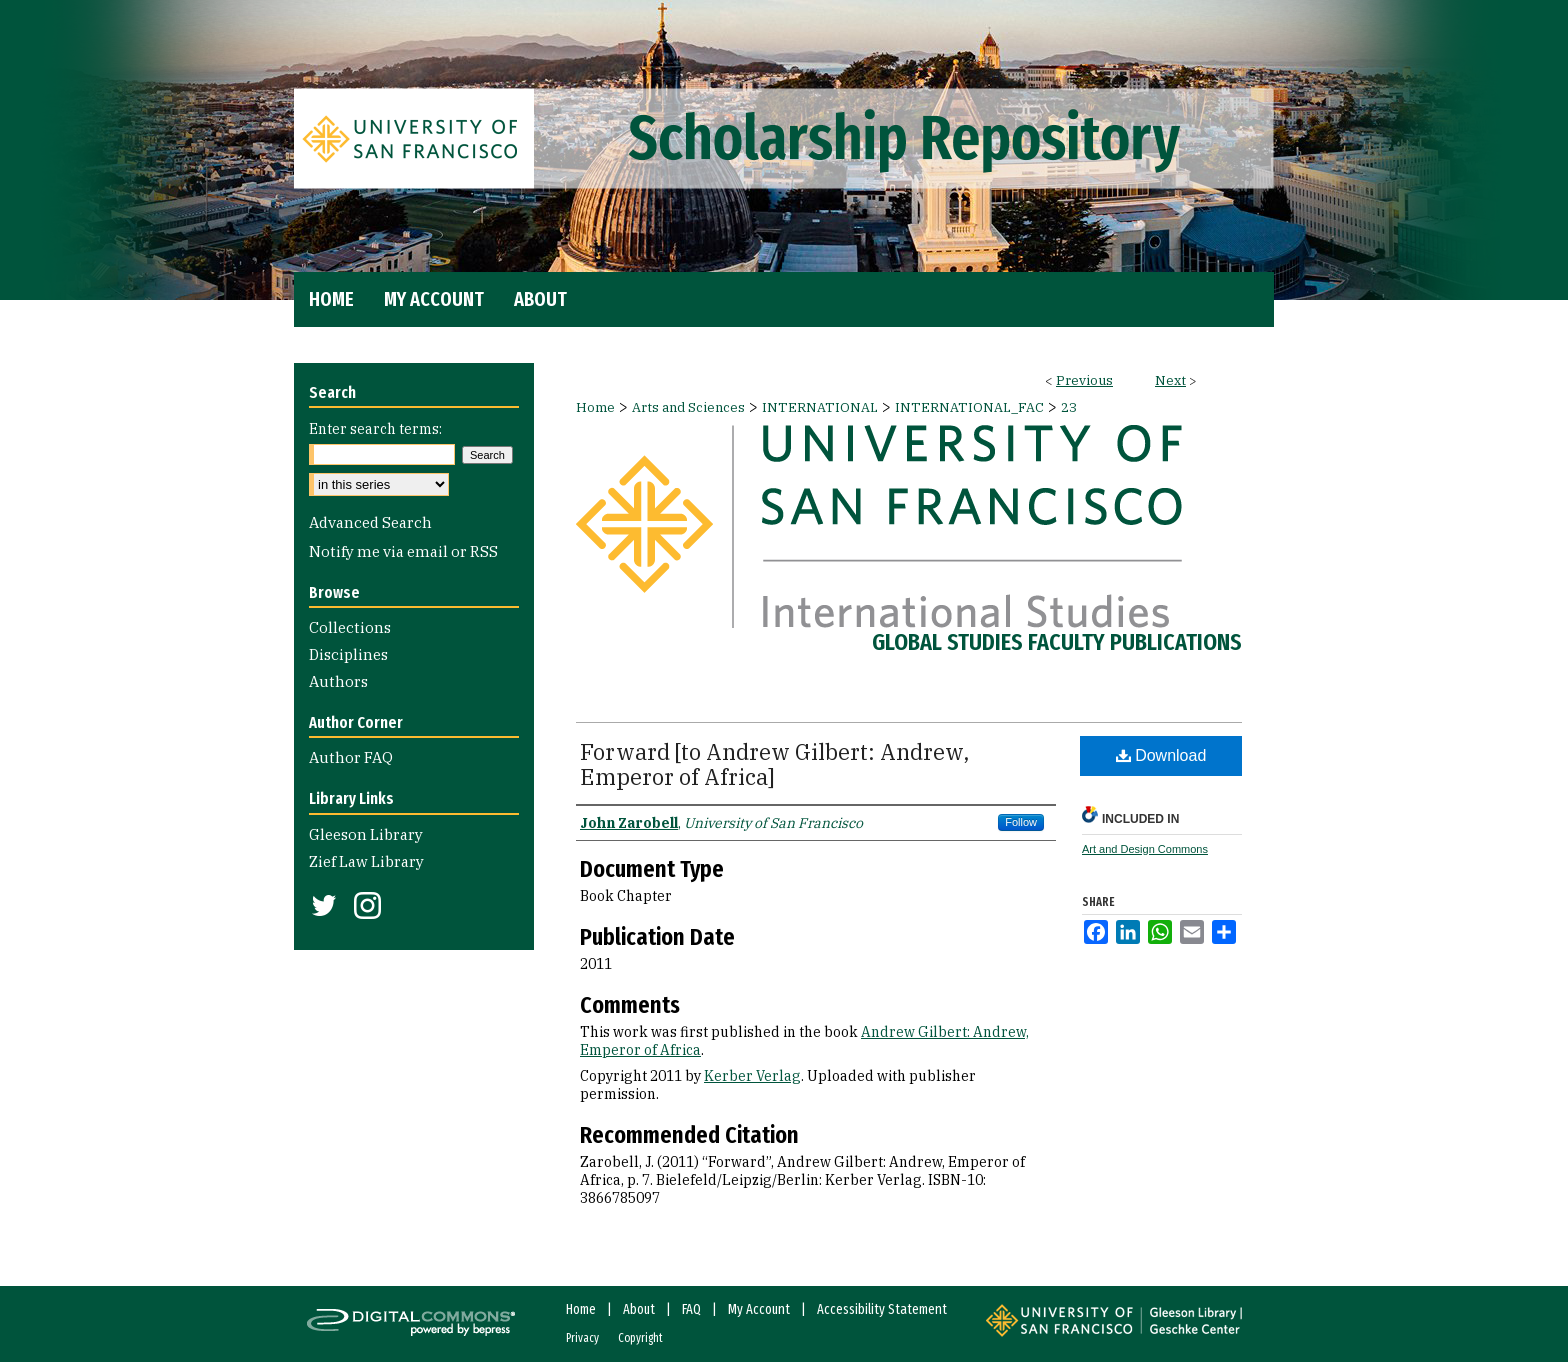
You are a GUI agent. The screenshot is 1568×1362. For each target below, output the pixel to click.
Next (1170, 380)
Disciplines (348, 654)
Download (1161, 755)
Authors (338, 681)
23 (1069, 407)
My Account (759, 1309)
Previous (1084, 380)
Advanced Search (370, 522)
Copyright (640, 1338)
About (639, 1309)
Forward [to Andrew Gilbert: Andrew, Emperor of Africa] (774, 764)
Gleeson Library (366, 834)
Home (595, 407)
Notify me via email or (403, 551)
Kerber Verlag (752, 1076)
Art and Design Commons (1145, 849)
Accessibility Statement (882, 1309)
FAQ (691, 1309)
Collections (350, 627)
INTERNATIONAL (820, 407)
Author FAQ (351, 757)
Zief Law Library (366, 861)
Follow (1021, 822)
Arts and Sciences (688, 407)
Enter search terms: (375, 429)
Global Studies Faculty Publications (1057, 642)
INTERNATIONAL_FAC (969, 407)
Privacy (582, 1338)
